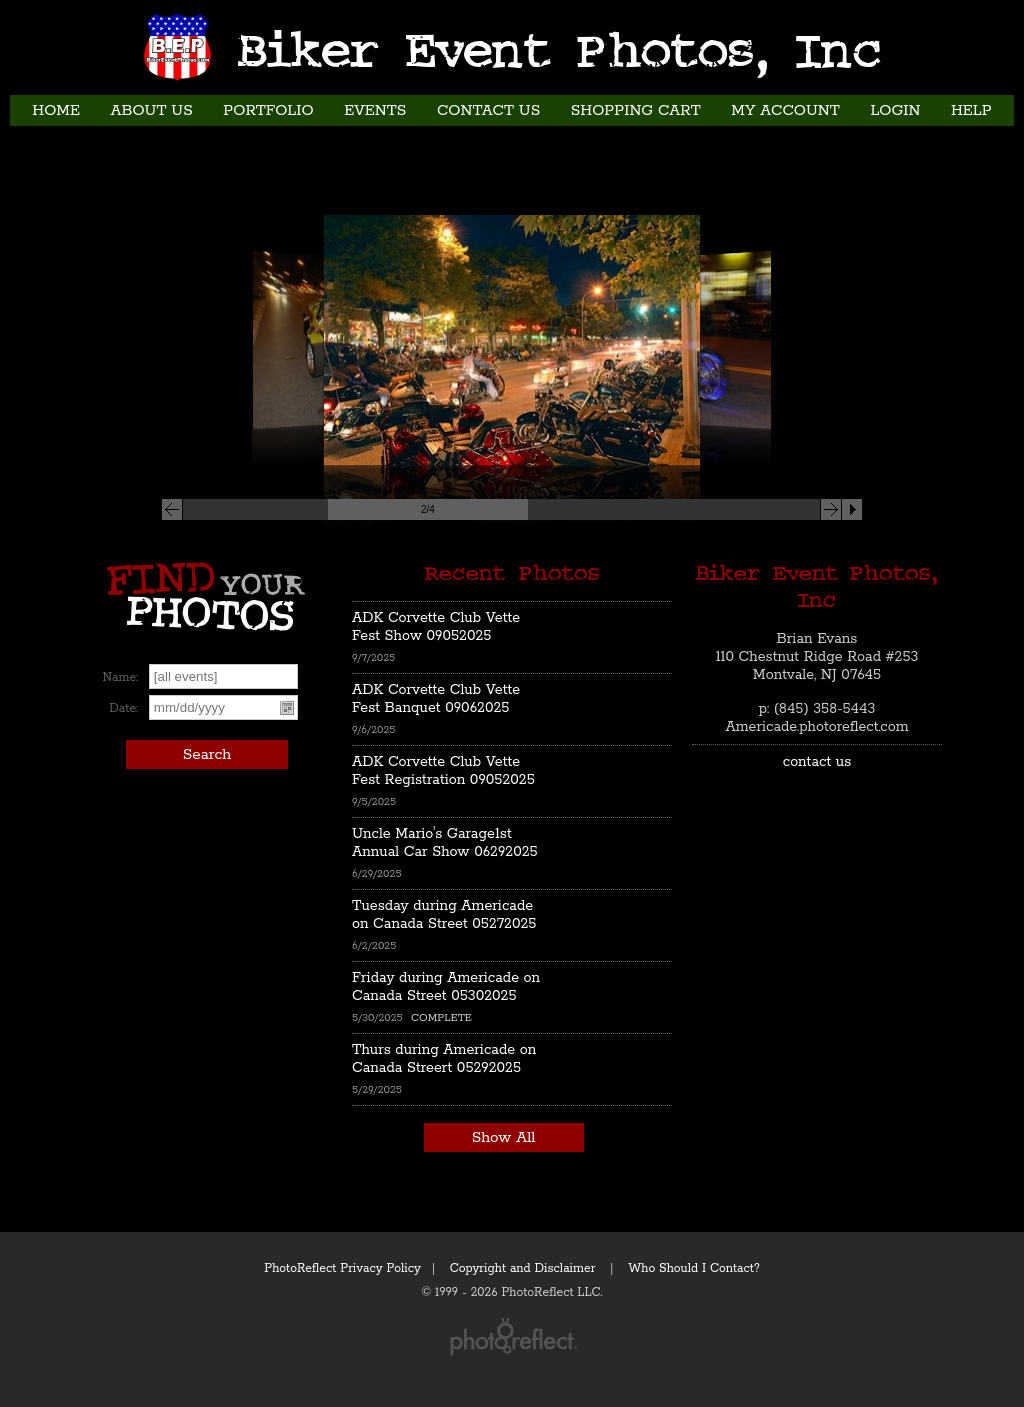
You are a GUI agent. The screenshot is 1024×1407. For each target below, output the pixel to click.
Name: (120, 677)
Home (56, 110)
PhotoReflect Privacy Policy (342, 1268)
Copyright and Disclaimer (524, 1268)
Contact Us (488, 110)
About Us (152, 110)
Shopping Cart (636, 110)
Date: (123, 708)
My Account (785, 110)
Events (375, 110)
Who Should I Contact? (694, 1268)
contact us (817, 762)
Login (895, 110)
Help (971, 110)
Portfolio (268, 110)
